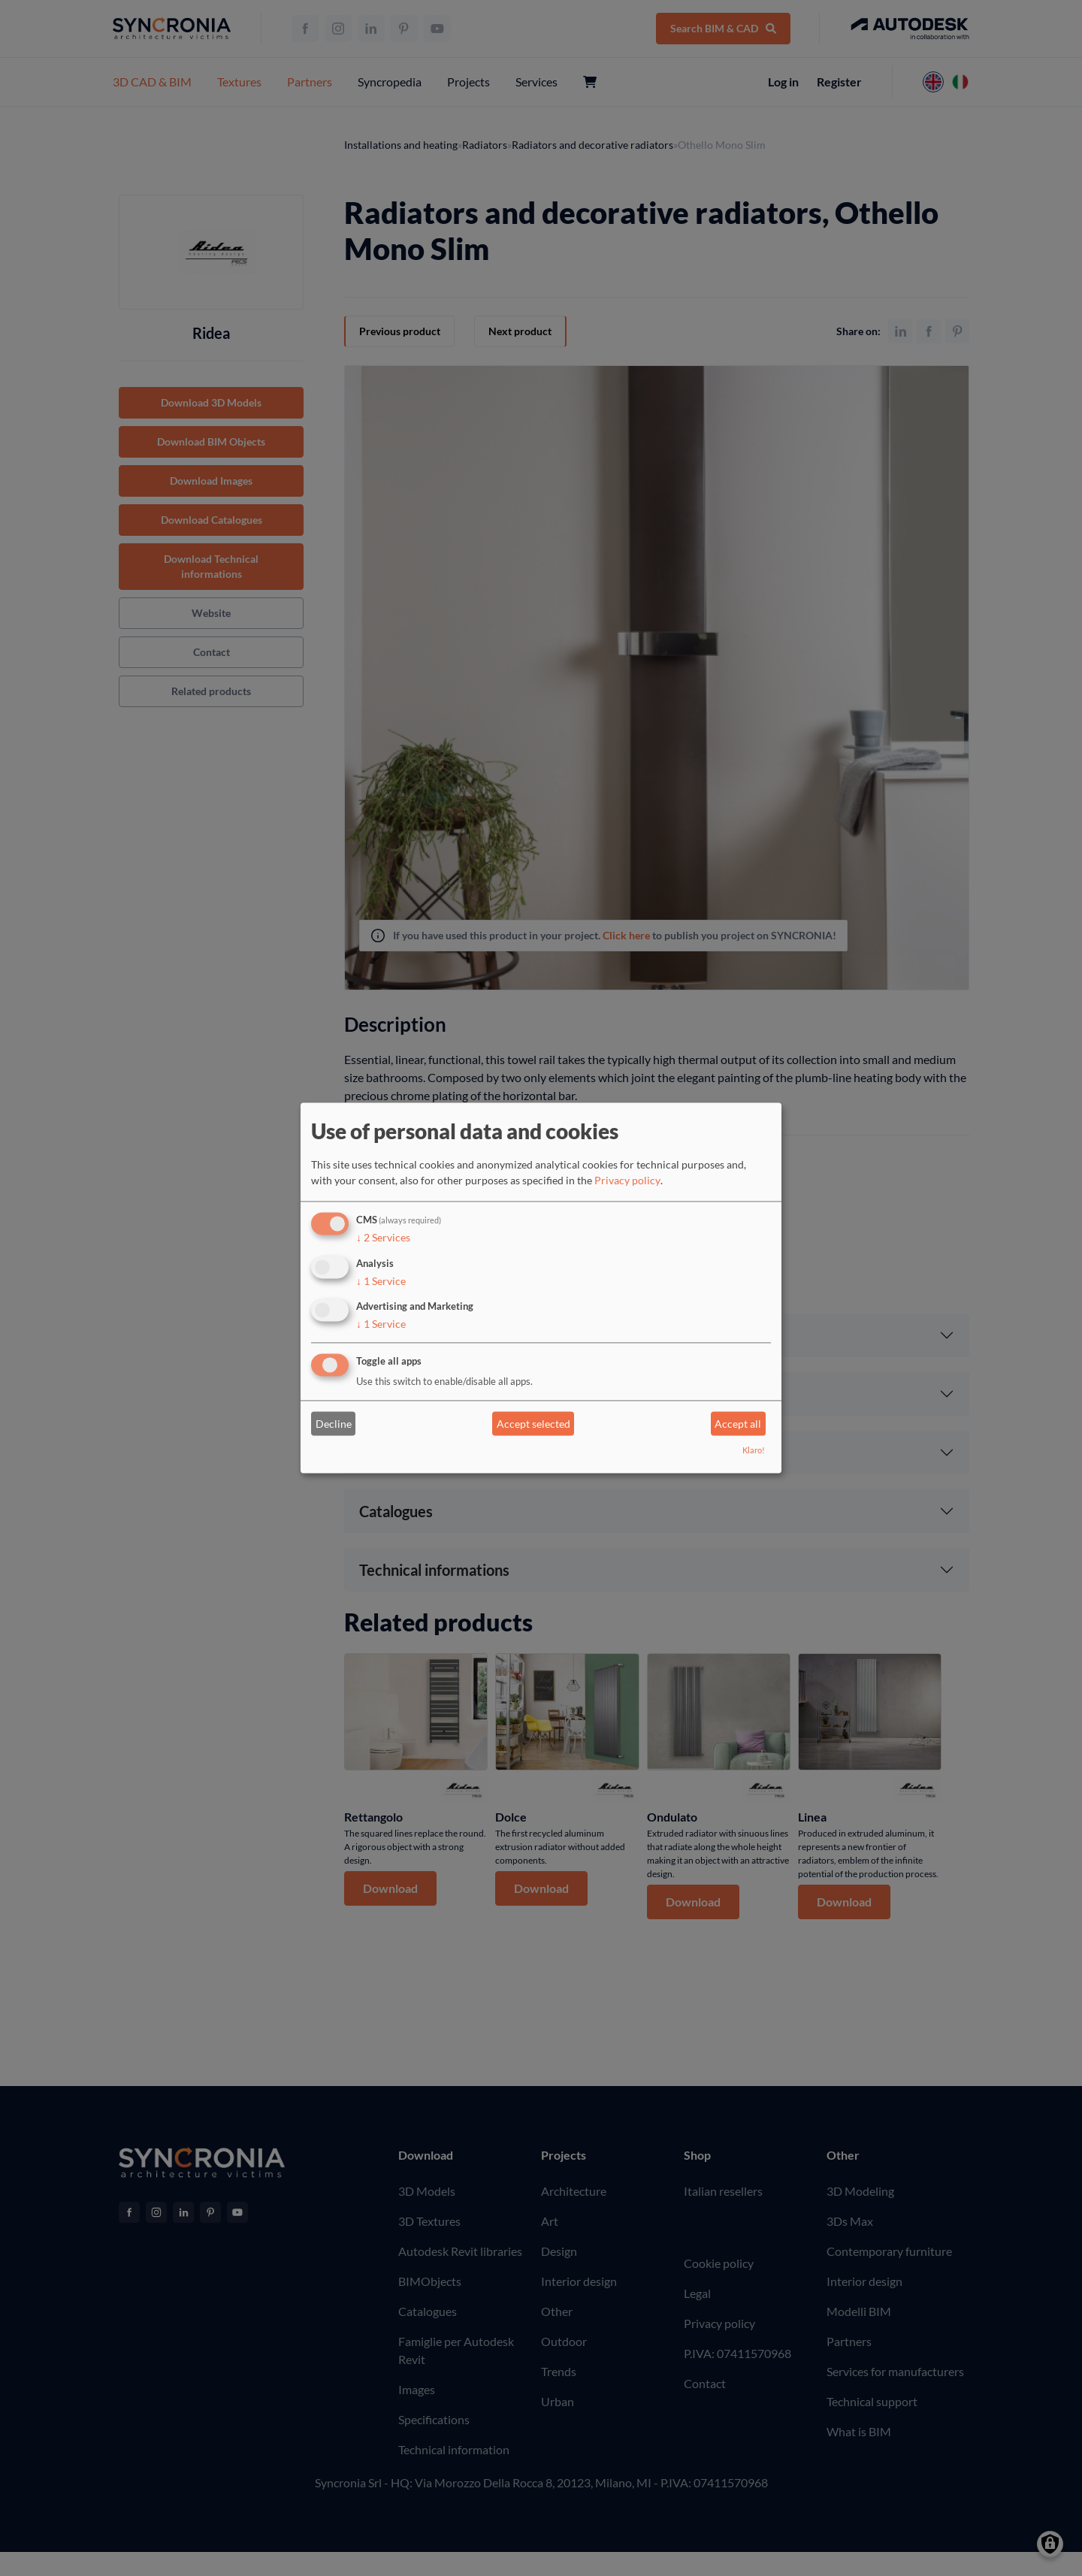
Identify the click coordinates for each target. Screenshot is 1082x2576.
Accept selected (533, 1423)
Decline (334, 1423)
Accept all (738, 1423)
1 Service (381, 1281)
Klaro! (753, 1451)
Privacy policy (627, 1180)
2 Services (383, 1237)
